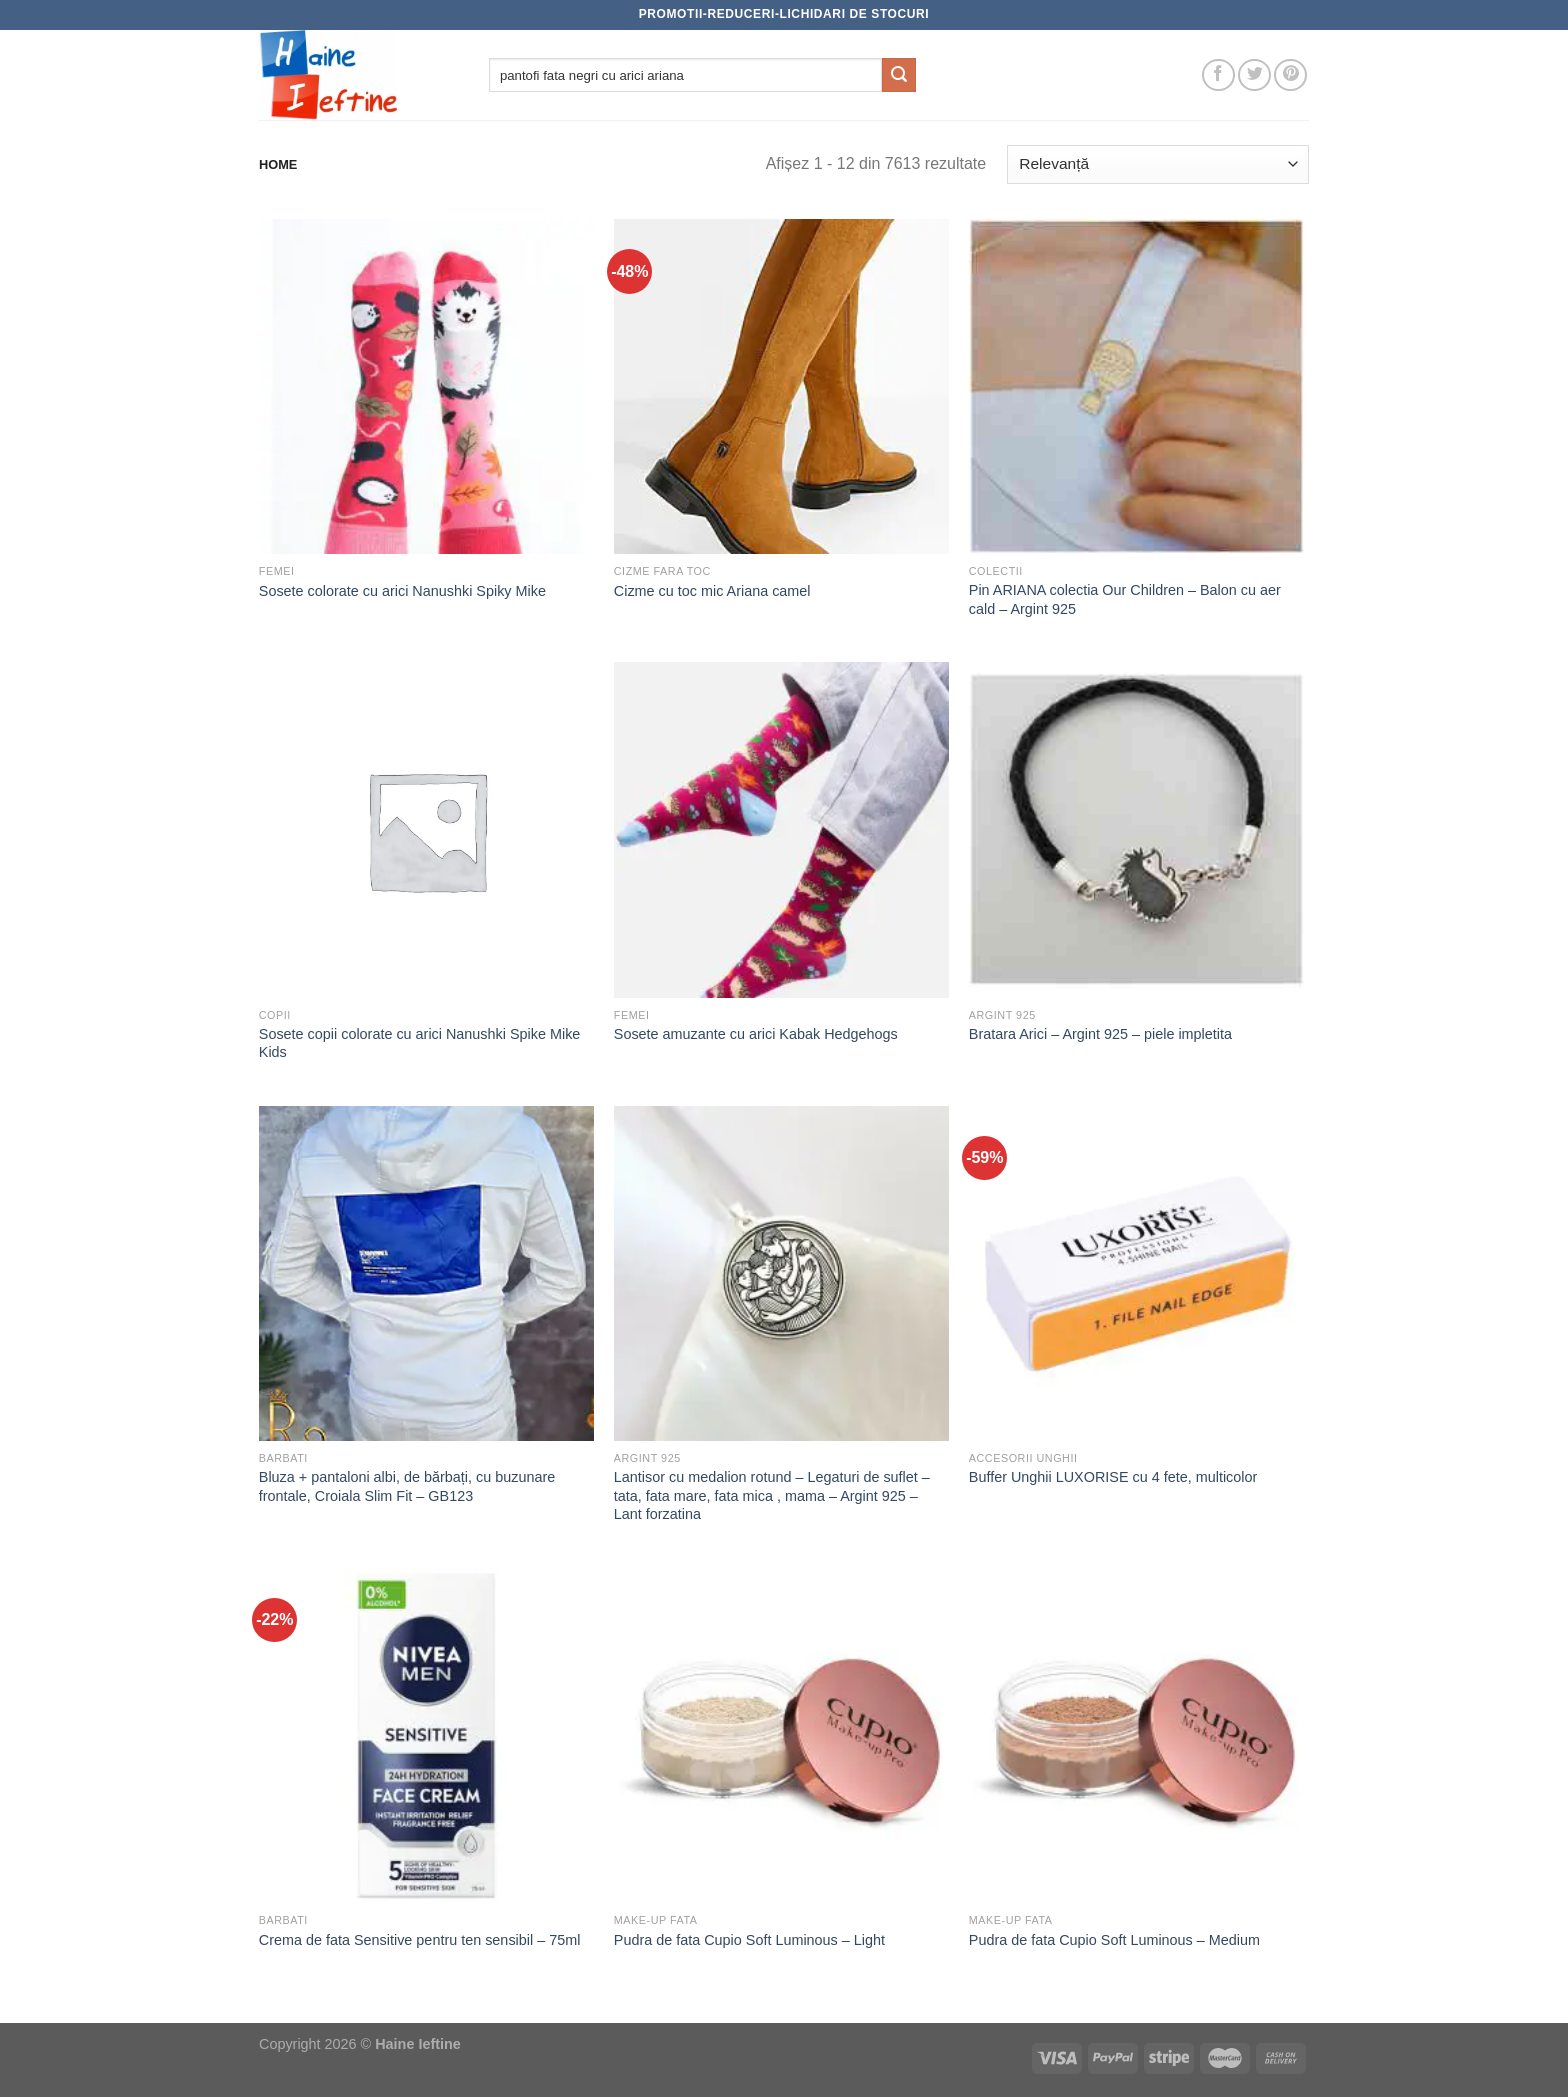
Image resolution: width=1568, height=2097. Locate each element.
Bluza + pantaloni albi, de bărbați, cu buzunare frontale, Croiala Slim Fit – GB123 (407, 1486)
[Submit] (899, 75)
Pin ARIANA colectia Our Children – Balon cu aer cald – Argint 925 (1125, 599)
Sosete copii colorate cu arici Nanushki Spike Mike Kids (420, 1043)
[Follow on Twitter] (1254, 75)
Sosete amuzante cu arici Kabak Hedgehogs (756, 1034)
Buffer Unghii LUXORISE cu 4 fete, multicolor (1113, 1477)
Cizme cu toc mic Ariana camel (712, 591)
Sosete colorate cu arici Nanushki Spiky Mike (402, 591)
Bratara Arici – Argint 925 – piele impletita (1100, 1034)
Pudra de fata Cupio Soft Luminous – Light (749, 1940)
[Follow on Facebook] (1218, 75)
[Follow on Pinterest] (1290, 75)
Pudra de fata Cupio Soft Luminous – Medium (1114, 1940)
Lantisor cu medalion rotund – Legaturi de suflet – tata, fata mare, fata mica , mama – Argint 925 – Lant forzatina (772, 1495)
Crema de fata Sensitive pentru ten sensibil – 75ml (420, 1940)
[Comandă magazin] (1158, 164)
